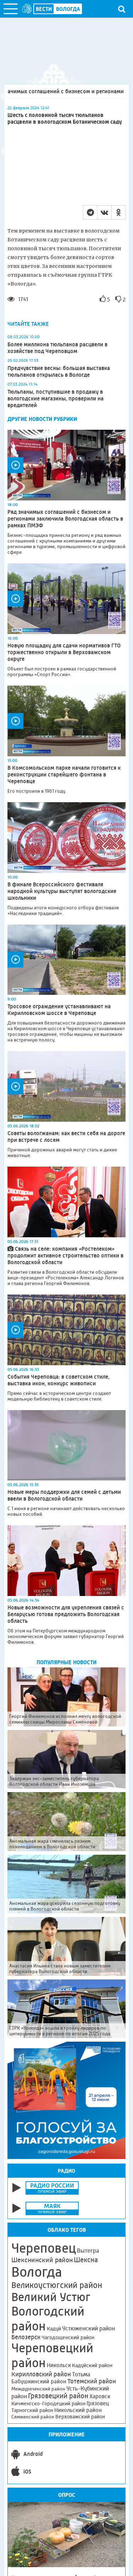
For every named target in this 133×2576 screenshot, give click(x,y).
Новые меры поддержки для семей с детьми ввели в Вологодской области (64, 1495)
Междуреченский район (38, 2389)
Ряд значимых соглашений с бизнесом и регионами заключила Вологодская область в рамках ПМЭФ (65, 519)
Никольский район (78, 2410)
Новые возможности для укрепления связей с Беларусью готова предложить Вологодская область (65, 1614)
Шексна (86, 2260)
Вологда (36, 2272)
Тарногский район (32, 2410)
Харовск (99, 2396)
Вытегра (88, 2250)
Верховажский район (80, 2416)
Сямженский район (32, 2416)
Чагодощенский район (67, 2337)
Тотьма (81, 2374)
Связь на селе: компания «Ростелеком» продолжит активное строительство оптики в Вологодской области (65, 1255)
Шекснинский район (42, 2260)
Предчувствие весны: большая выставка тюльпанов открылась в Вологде (58, 371)
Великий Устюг (50, 2297)
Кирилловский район (41, 2374)
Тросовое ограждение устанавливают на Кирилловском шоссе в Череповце (59, 1009)
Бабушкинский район (38, 2381)
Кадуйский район (92, 2365)
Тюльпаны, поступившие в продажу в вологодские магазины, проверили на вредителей (55, 398)
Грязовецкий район (58, 2396)
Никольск (59, 2365)
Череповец (43, 2248)
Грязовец (98, 2403)
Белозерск (25, 2337)
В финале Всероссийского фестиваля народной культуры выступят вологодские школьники (61, 891)
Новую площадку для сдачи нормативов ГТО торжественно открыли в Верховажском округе (64, 652)
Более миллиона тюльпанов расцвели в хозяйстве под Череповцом (57, 347)
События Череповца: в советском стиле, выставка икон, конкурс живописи (58, 1380)
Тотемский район (91, 2381)
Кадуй (54, 2328)
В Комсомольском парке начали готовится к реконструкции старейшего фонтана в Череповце (64, 774)
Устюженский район (88, 2328)
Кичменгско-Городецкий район (48, 2403)
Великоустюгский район (56, 2285)
